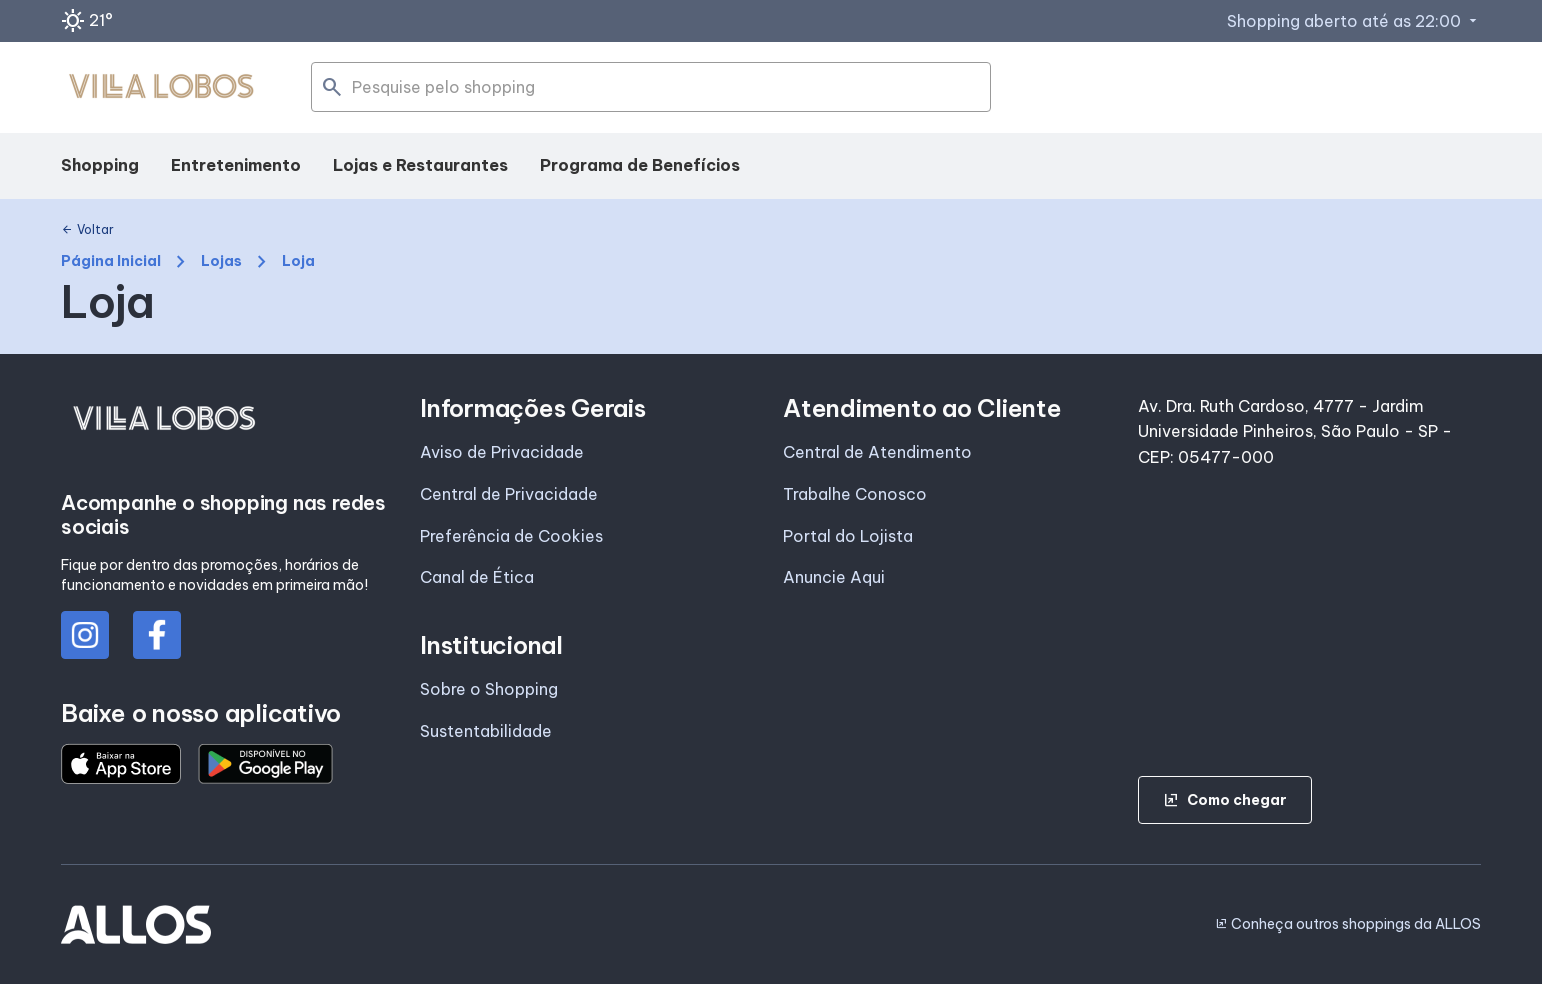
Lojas (221, 261)
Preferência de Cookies (511, 536)
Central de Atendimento (877, 452)
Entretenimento (236, 165)
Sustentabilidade (486, 731)
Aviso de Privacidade (502, 452)
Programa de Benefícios (640, 165)
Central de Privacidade (509, 494)
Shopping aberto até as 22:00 (1354, 21)
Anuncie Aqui (834, 577)
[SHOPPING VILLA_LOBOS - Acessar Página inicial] (161, 88)
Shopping (100, 165)
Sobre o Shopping (489, 689)
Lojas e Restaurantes (420, 165)
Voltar (87, 230)
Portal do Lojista (848, 536)
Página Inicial (111, 261)
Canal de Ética (477, 577)
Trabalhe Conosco (855, 494)
